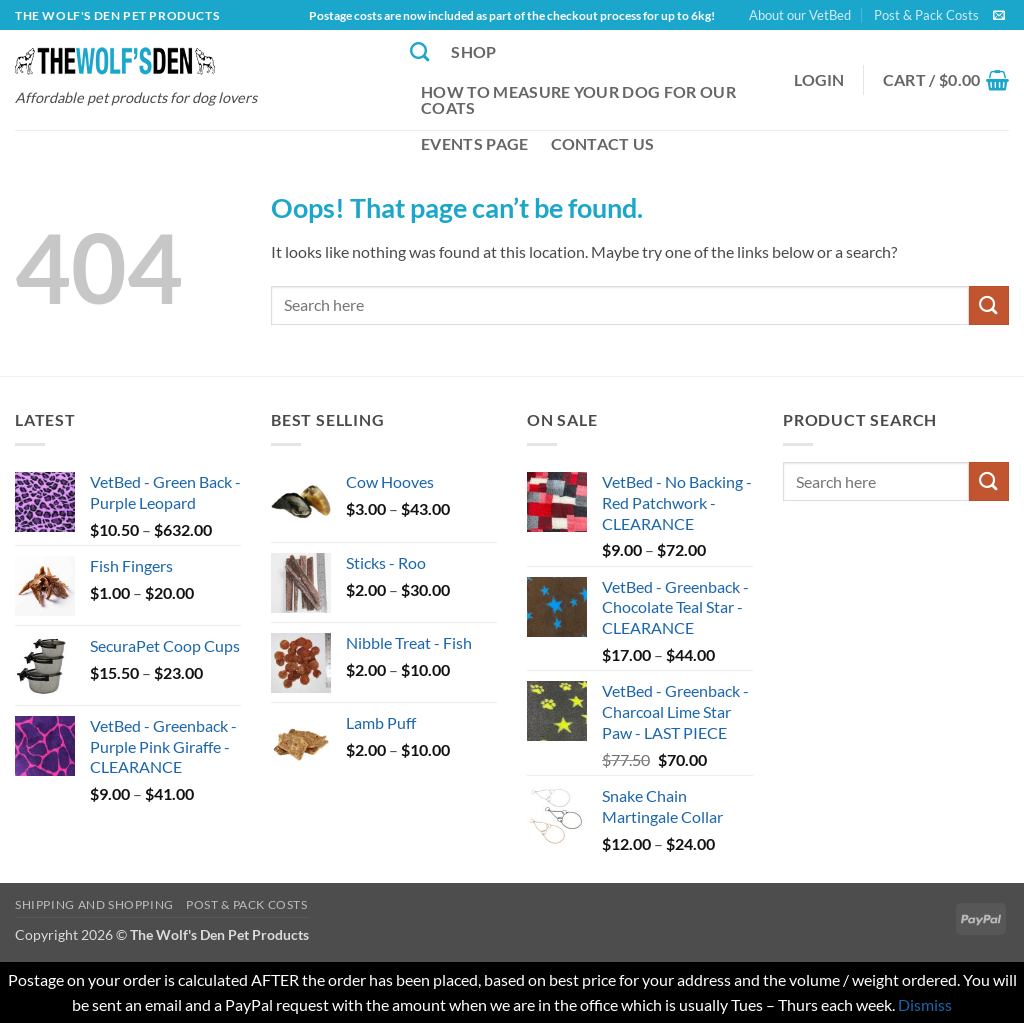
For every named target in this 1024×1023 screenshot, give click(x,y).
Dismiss (925, 1004)
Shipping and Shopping (94, 904)
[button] (819, 80)
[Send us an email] (999, 16)
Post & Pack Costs (926, 15)
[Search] (419, 51)
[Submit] (989, 305)
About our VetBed (800, 15)
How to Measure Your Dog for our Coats (578, 99)
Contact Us (603, 143)
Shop (473, 51)
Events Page (475, 143)
